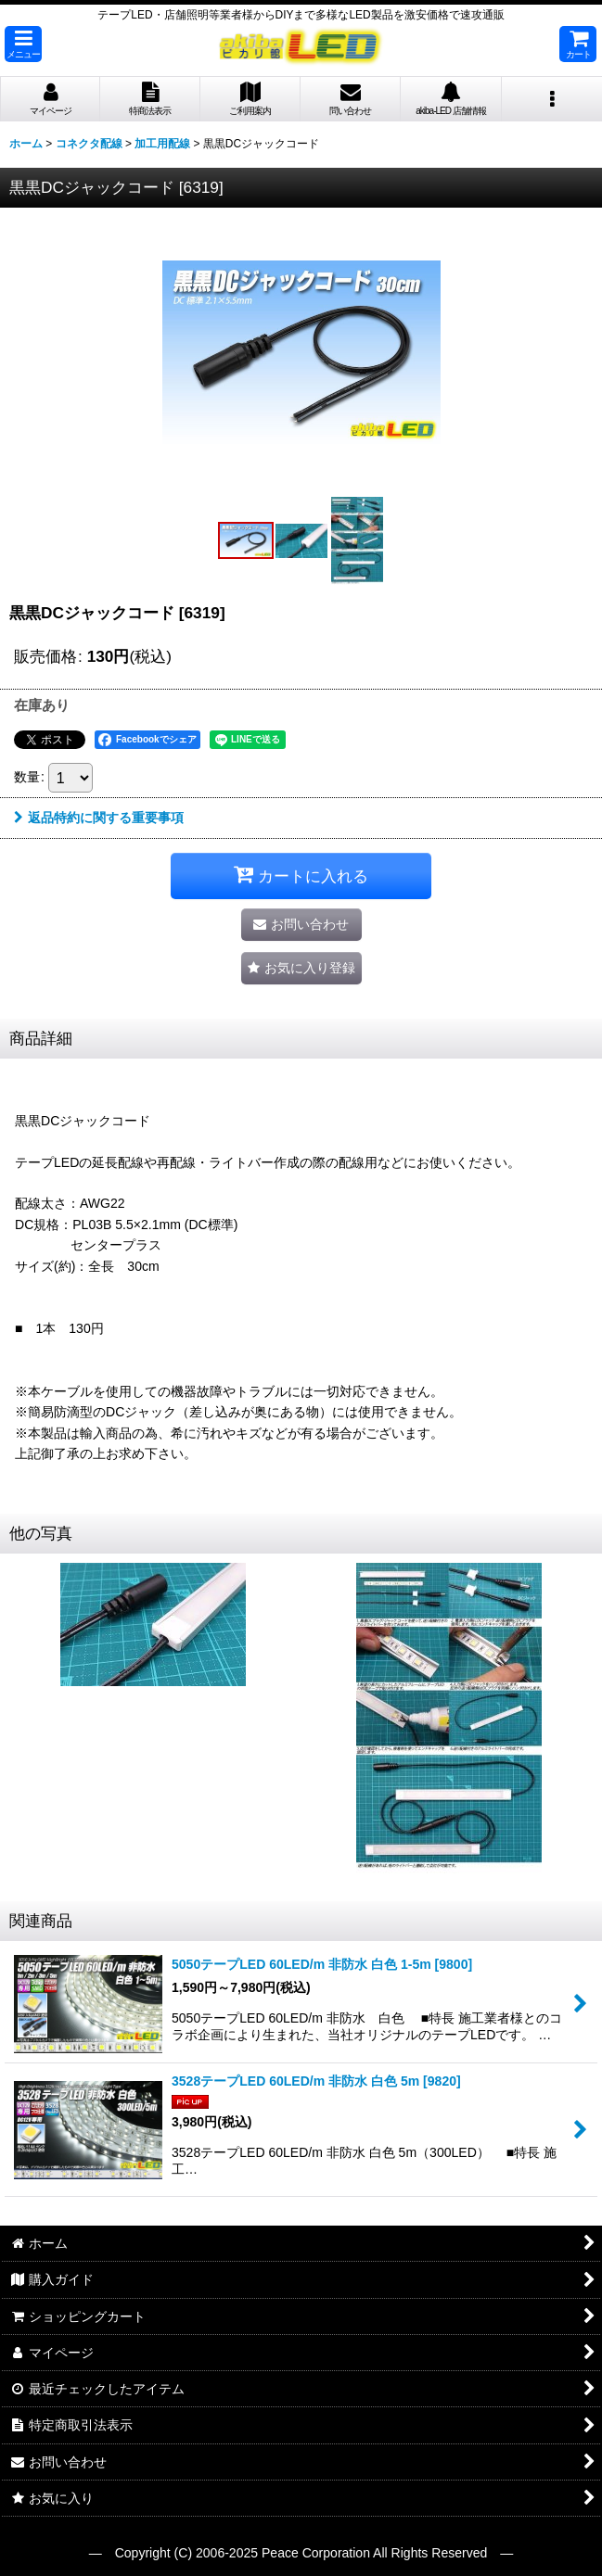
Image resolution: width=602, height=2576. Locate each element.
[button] (23, 44)
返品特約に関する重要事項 (99, 817)
